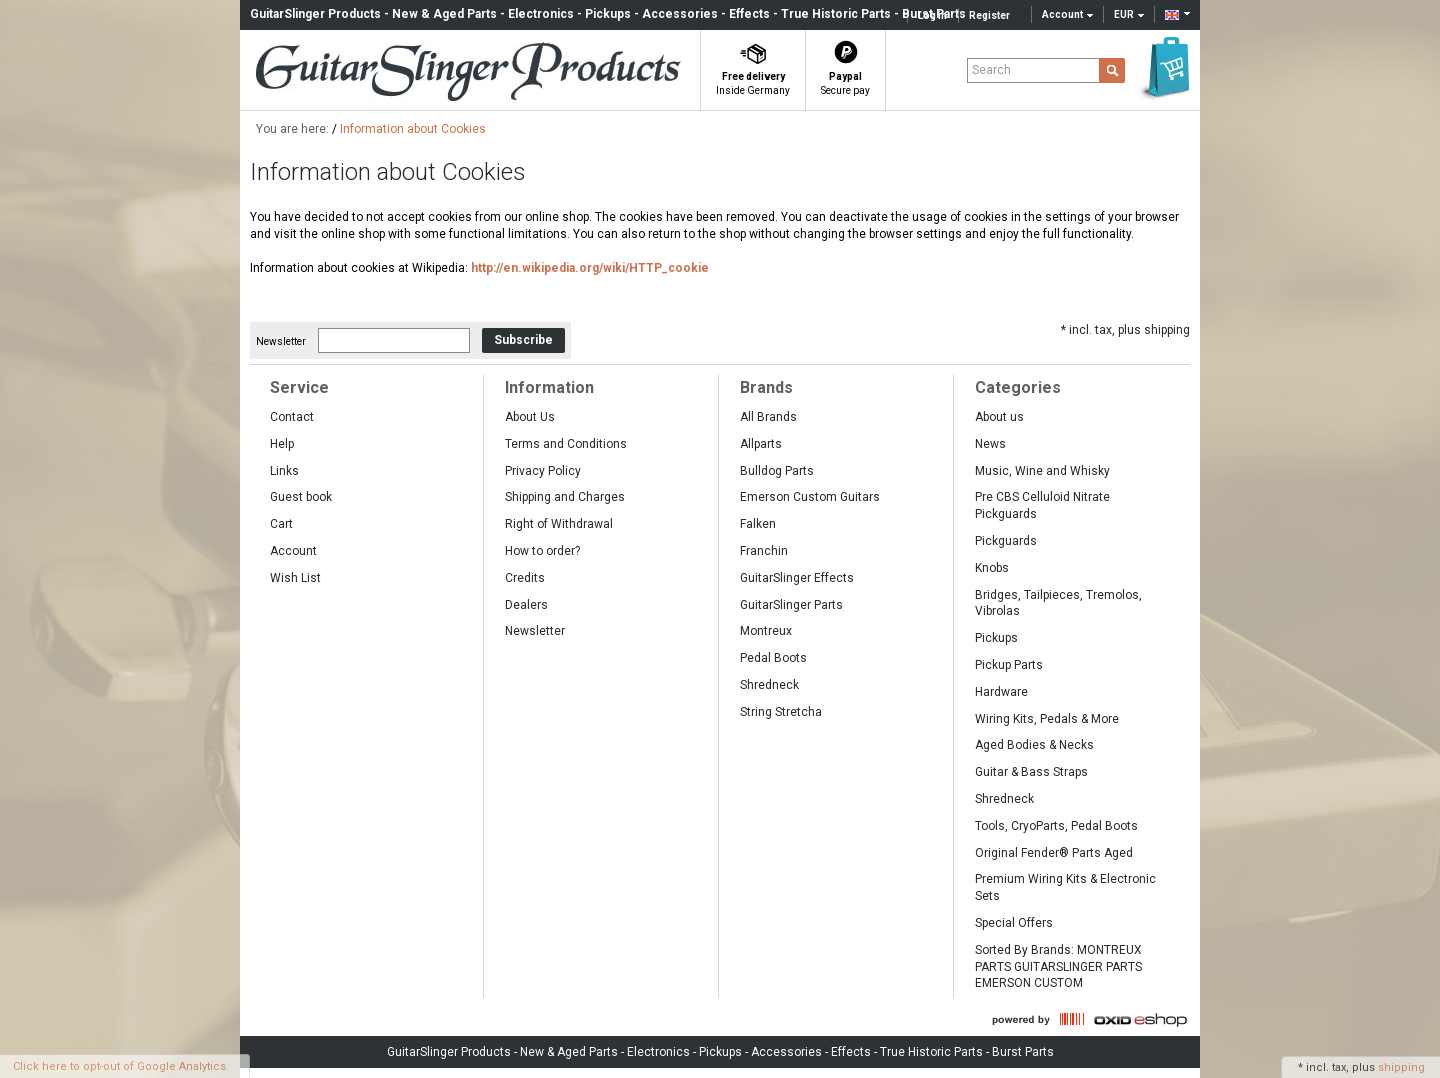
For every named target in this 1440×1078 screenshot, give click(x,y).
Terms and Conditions (566, 444)
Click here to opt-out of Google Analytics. (121, 1066)
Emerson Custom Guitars (810, 497)
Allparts (761, 444)
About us (999, 417)
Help (282, 444)
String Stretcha (781, 712)
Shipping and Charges (565, 497)
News (990, 444)
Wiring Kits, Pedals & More (1047, 719)
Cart (281, 524)
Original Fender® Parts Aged (1054, 853)
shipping (1401, 1067)
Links (284, 471)
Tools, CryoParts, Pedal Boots (1056, 826)
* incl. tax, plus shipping (1125, 330)
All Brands (768, 417)
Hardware (1001, 692)
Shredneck (769, 685)
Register (989, 15)
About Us (530, 417)
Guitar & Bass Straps (1031, 772)
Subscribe (523, 340)
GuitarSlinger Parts (791, 605)
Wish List (295, 578)
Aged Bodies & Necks (1034, 745)
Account (293, 551)
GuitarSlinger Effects (797, 578)
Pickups (996, 638)
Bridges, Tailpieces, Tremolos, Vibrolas (1058, 603)
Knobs (992, 568)
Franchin (764, 551)
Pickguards (1006, 541)
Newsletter (281, 340)
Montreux (766, 631)
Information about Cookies (413, 129)
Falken (758, 524)
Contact (292, 417)
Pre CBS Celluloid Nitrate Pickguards (1042, 505)
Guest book (301, 497)
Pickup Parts (1009, 665)
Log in (932, 15)
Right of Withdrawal (559, 524)
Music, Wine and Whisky (1042, 471)
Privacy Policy (543, 471)
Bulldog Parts (777, 471)
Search (991, 70)
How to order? (542, 551)
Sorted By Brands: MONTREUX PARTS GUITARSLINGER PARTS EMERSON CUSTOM (1058, 967)
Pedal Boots (773, 658)
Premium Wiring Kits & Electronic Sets (1065, 887)
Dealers (526, 605)
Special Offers (1014, 923)
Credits (525, 578)
